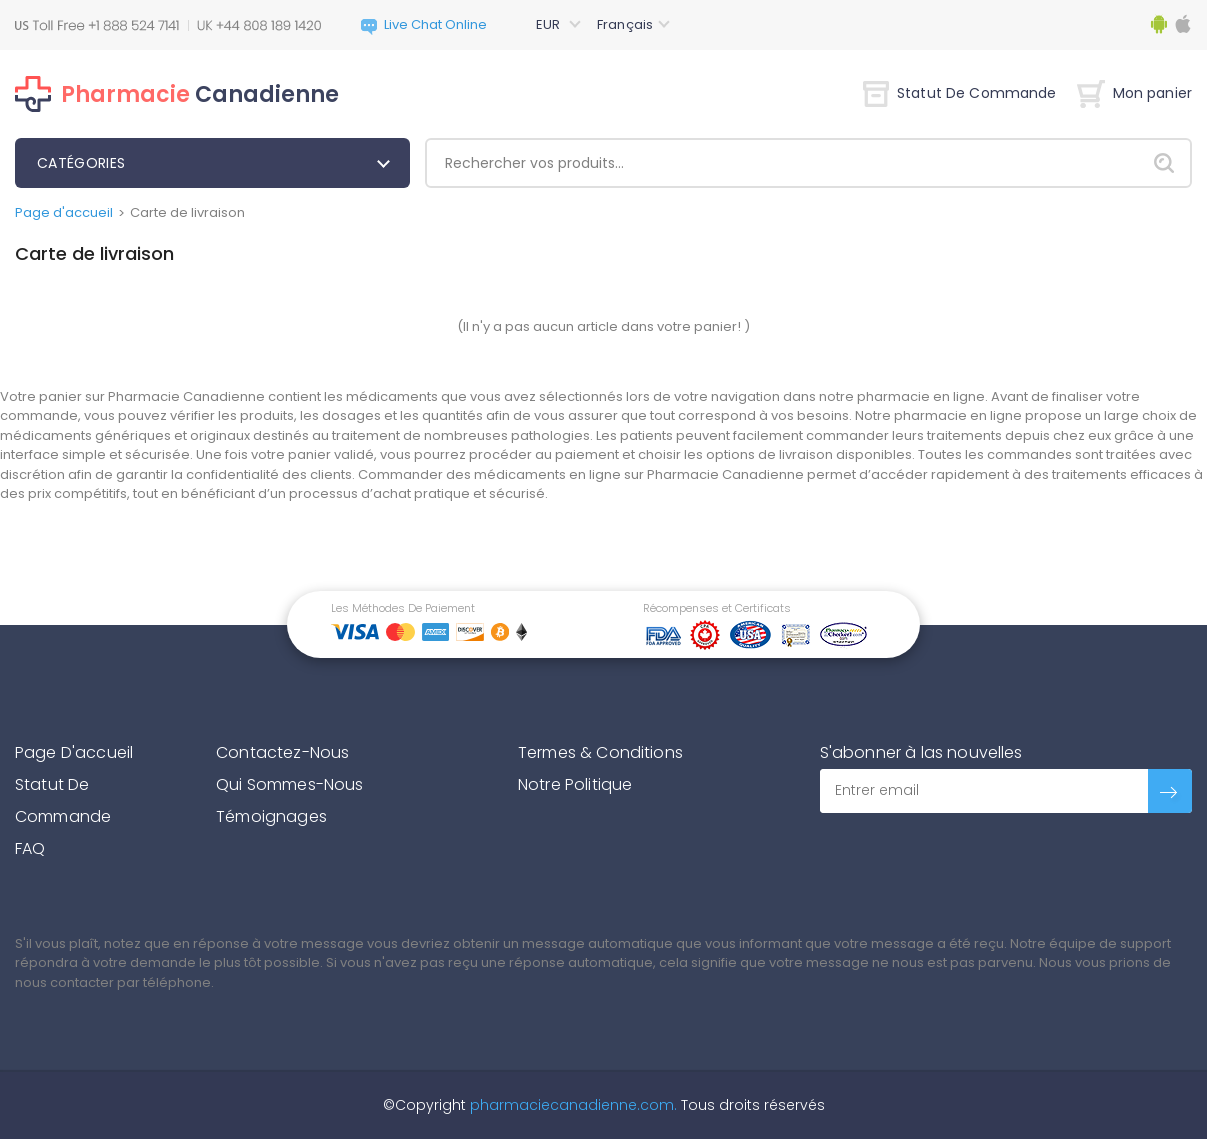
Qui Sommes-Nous (289, 784)
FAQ (30, 848)
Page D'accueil (74, 752)
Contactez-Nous (282, 752)
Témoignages (271, 816)
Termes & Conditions (600, 752)
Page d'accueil (64, 212)
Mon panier (1134, 93)
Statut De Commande (960, 93)
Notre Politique (575, 784)
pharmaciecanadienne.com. (571, 1105)
